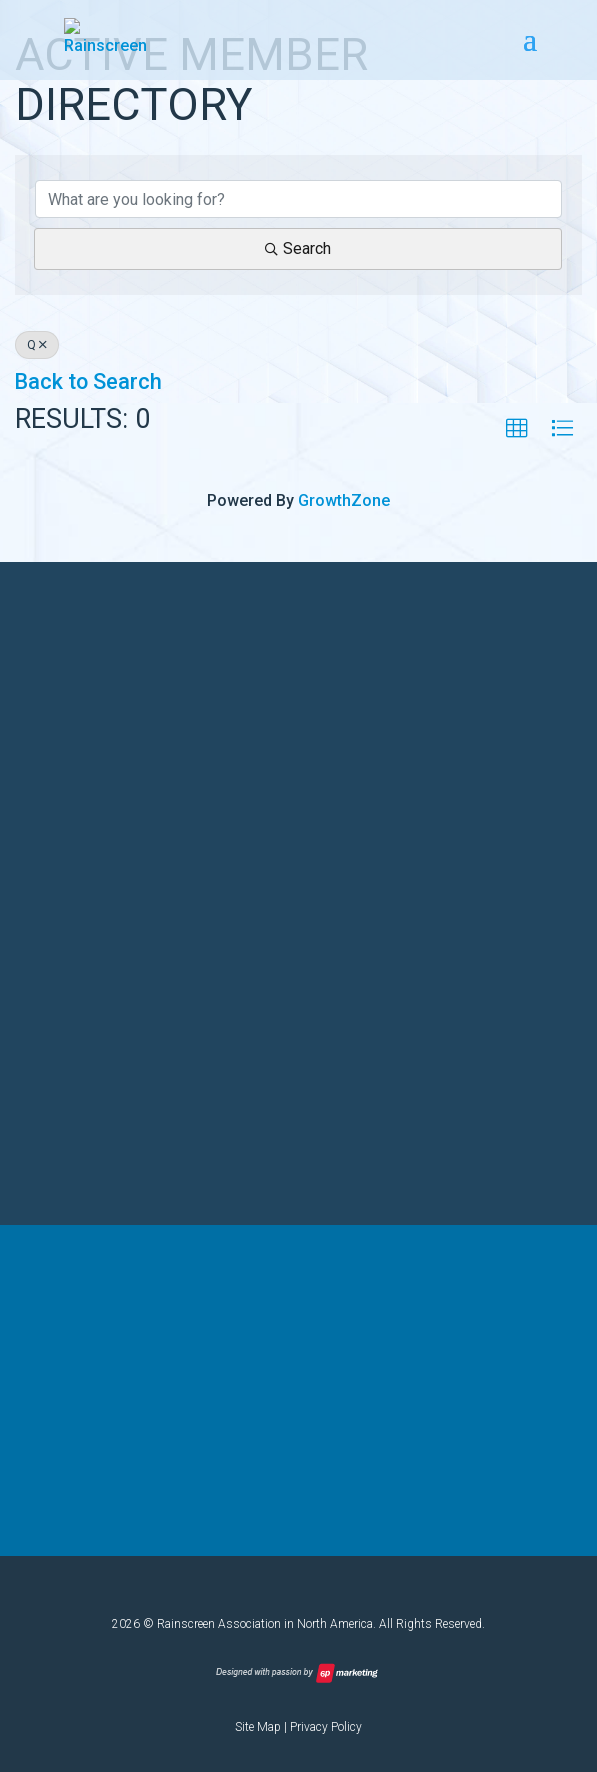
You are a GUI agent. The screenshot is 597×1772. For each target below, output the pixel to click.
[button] (517, 429)
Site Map (258, 1727)
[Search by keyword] (298, 199)
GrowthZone (344, 500)
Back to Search (88, 381)
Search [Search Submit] (298, 248)
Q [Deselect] (37, 345)
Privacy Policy (326, 1727)
